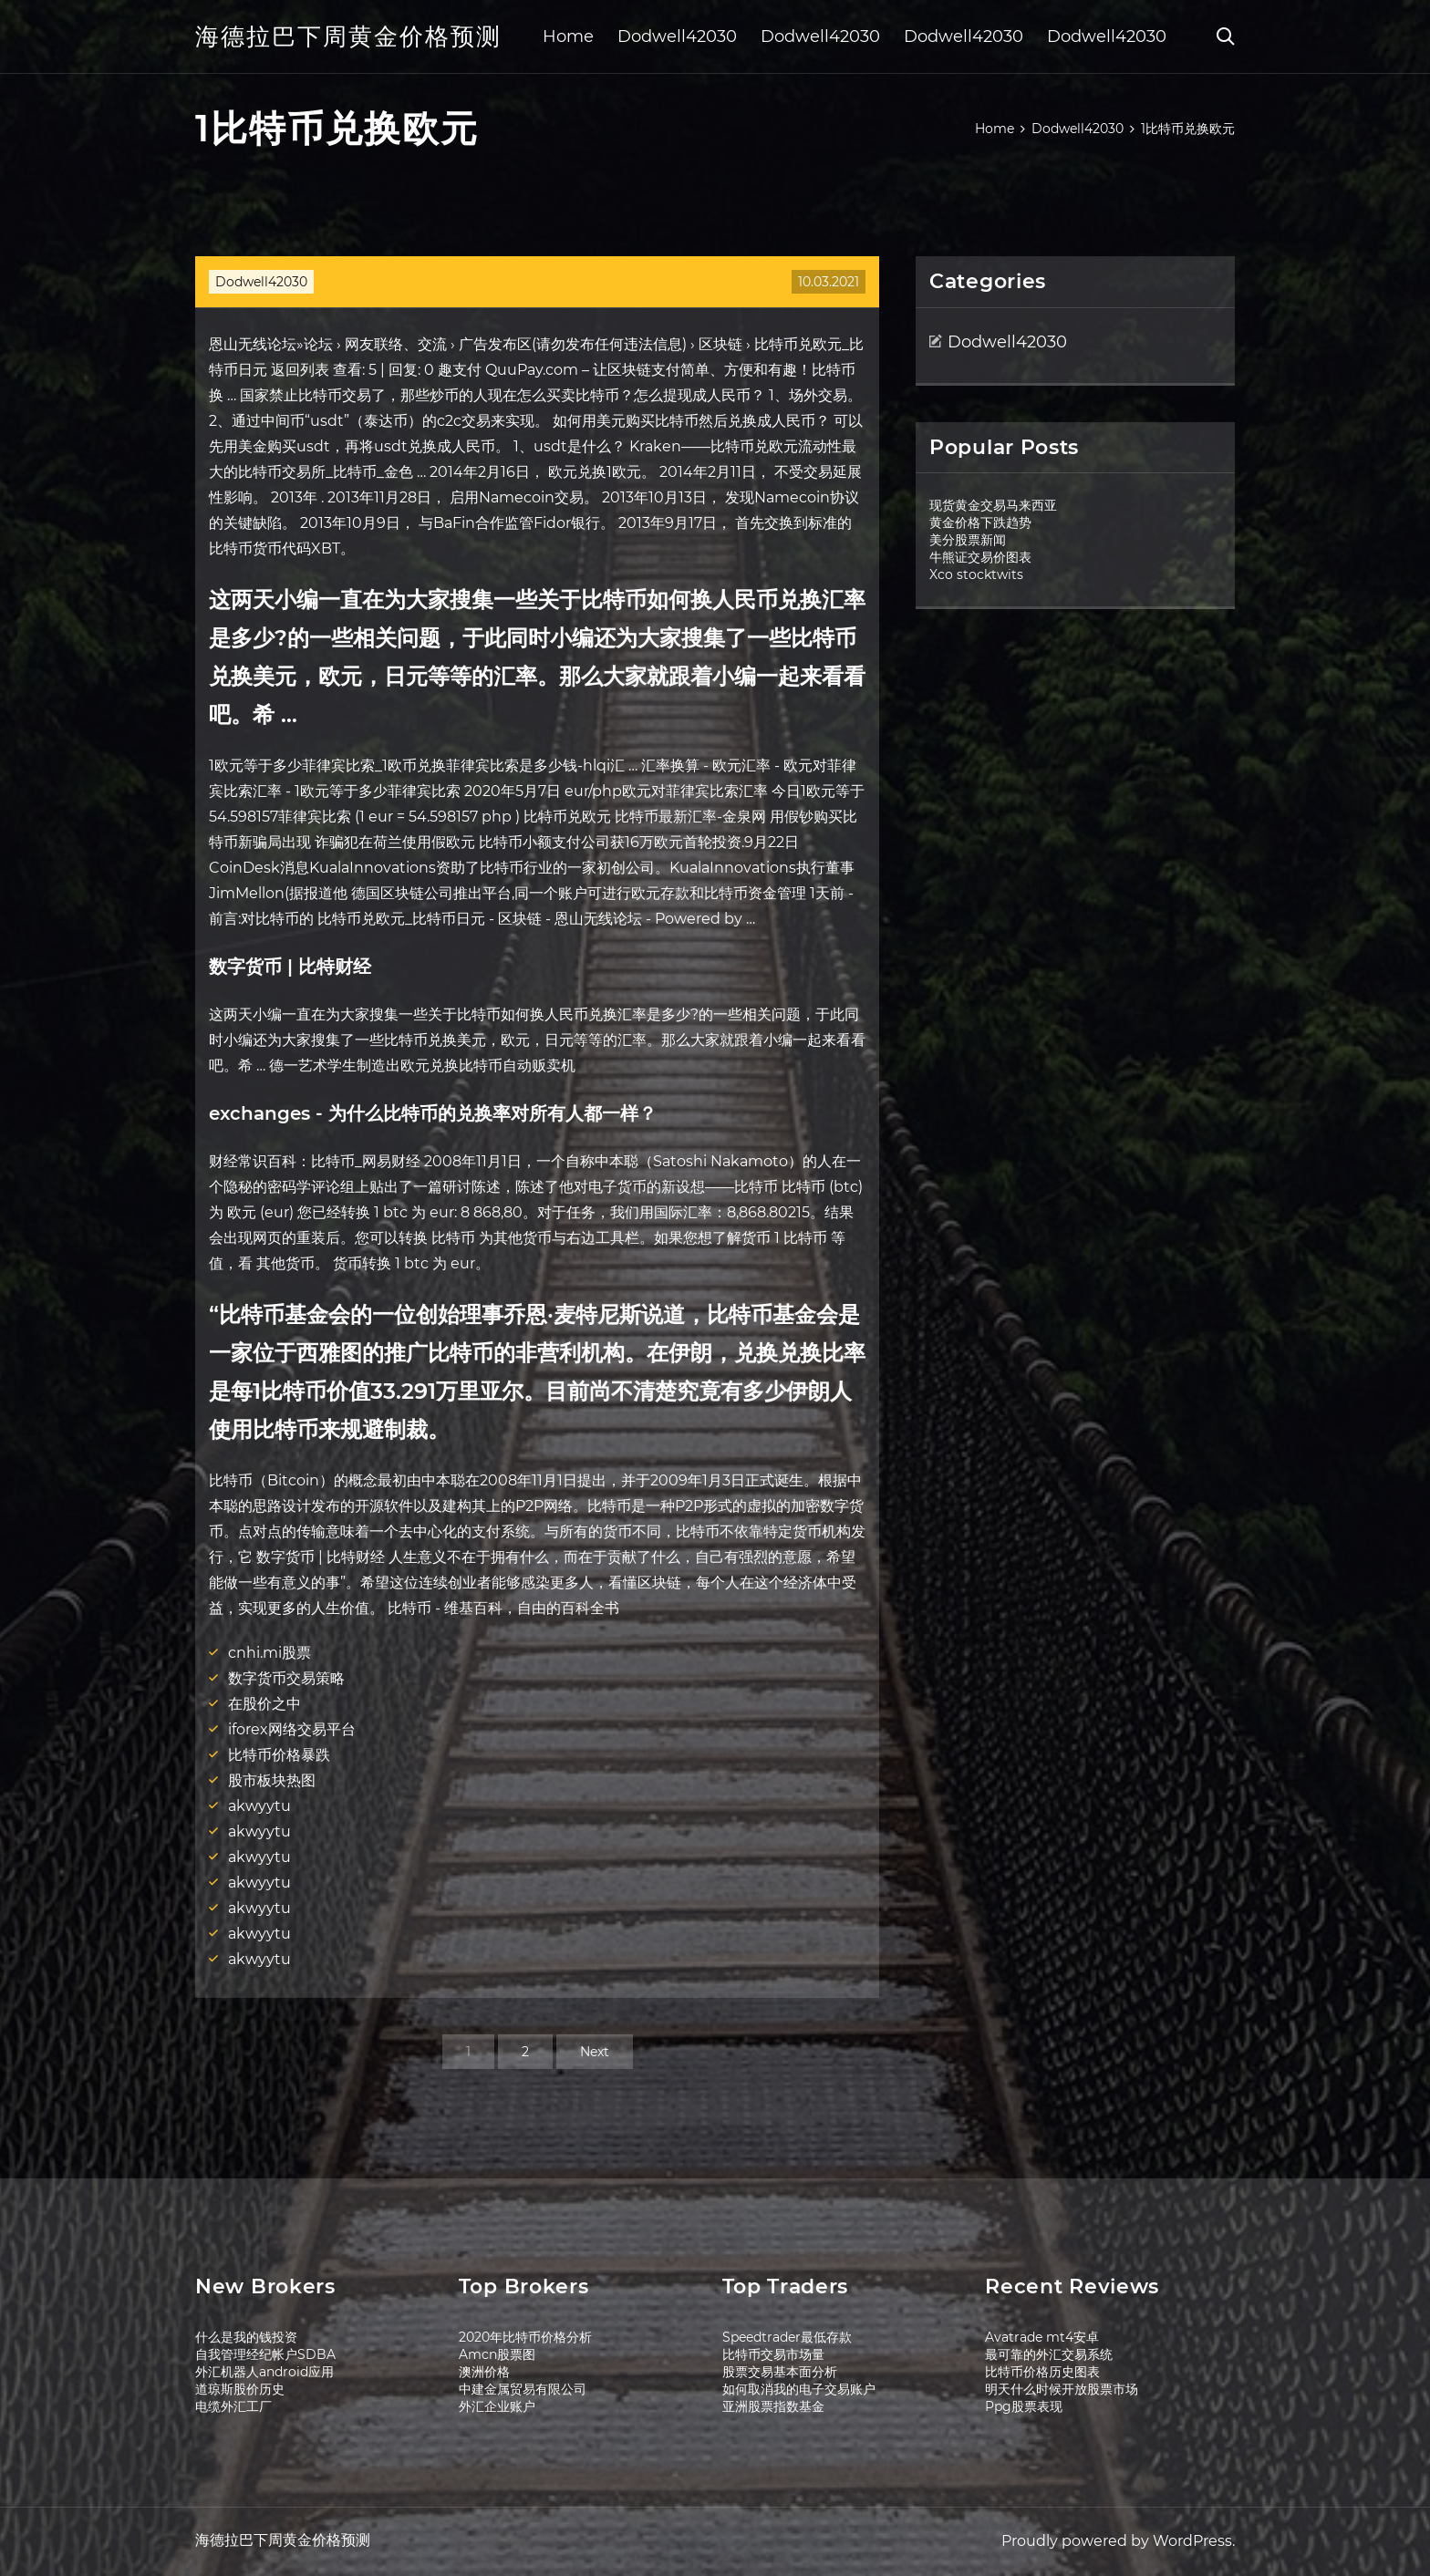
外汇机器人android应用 (264, 2372)
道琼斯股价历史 (240, 2389)
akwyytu (259, 1806)
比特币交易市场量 (773, 2354)
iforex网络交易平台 (292, 1729)
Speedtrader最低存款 (787, 2337)
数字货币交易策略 (286, 1678)
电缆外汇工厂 (233, 2406)
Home (568, 36)
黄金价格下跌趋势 (980, 522)
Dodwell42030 (677, 36)
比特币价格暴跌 (279, 1755)
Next (594, 2051)
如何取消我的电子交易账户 (799, 2389)
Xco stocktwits (976, 574)
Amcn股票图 (497, 2354)
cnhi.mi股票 (269, 1652)
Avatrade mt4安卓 (1042, 2337)
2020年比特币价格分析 (525, 2337)
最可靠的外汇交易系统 (1049, 2354)
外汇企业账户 (497, 2406)
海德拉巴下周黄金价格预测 (348, 36)
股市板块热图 (272, 1780)
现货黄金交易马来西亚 (993, 505)
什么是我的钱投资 (246, 2337)
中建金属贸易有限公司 (522, 2389)
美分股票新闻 (967, 540)
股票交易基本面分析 (779, 2372)
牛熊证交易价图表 (980, 557)
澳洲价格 (484, 2372)
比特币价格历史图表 (1042, 2372)
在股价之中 (264, 1703)
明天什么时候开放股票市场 (1061, 2389)
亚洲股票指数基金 (773, 2406)
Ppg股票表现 (1023, 2406)
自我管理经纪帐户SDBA (265, 2354)
